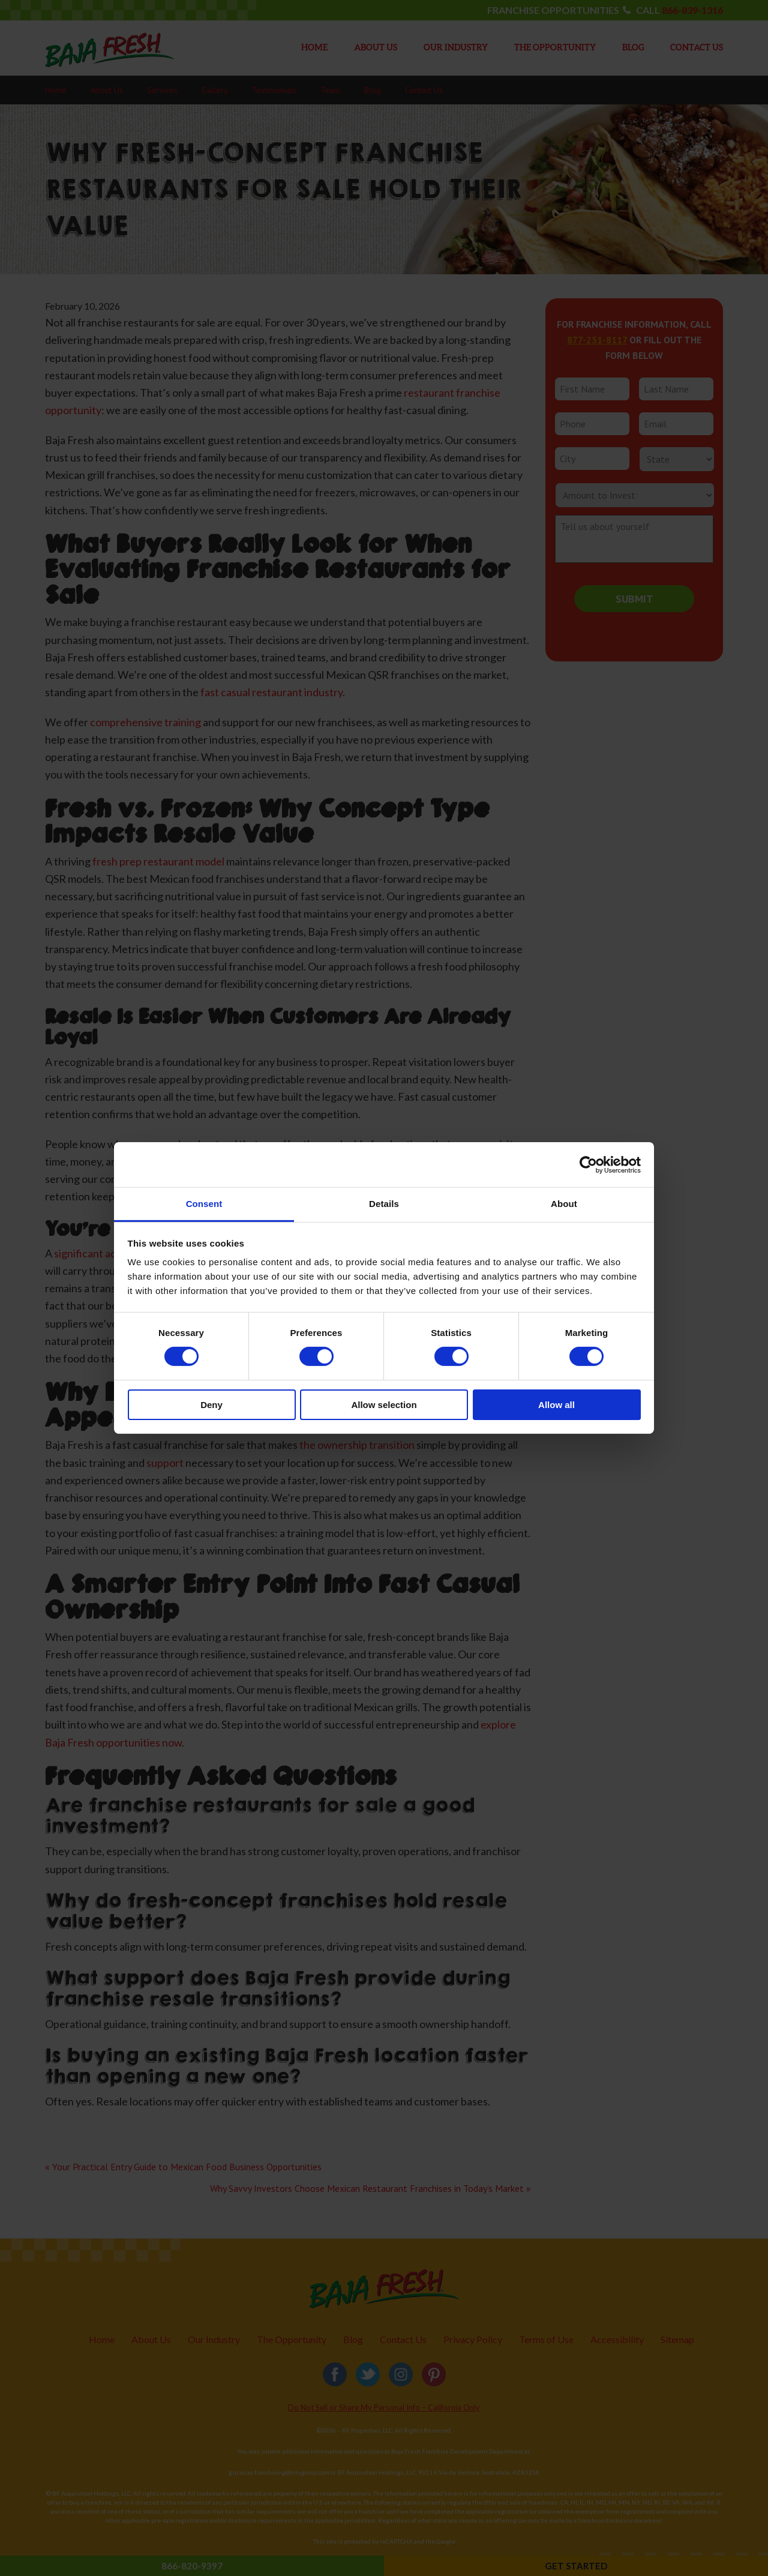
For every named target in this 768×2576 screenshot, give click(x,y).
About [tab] (564, 1204)
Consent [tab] (204, 1204)
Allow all (556, 1405)
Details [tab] (384, 1204)
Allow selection (383, 1405)
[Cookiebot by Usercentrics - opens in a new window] (588, 1164)
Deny (211, 1405)
